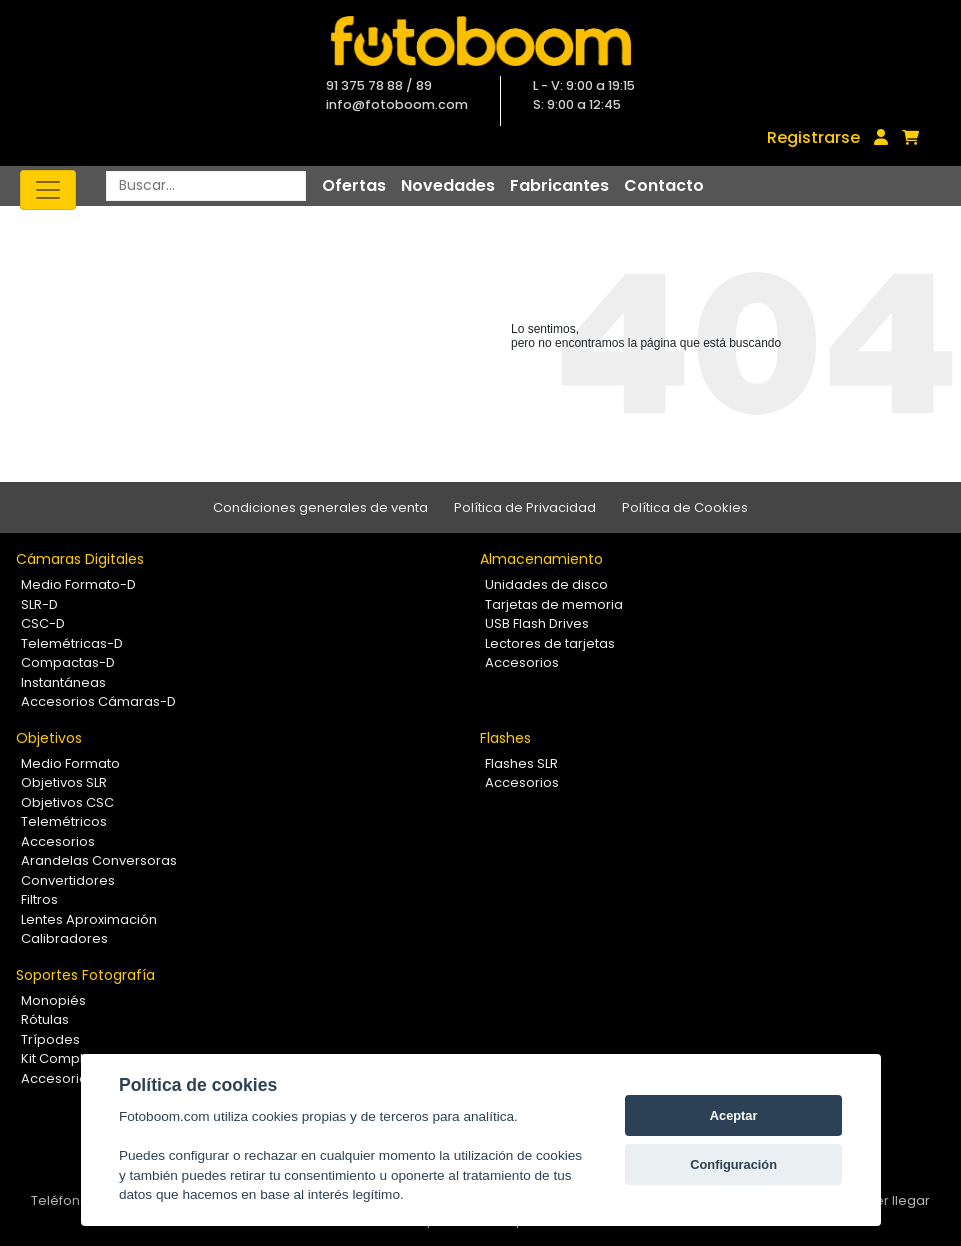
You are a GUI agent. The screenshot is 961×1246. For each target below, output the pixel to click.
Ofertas (354, 185)
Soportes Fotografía (85, 975)
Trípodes (50, 1039)
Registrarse (813, 137)
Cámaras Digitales (80, 559)
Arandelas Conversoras (99, 860)
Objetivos (49, 738)
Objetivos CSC (67, 802)
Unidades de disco (546, 584)
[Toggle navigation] (48, 190)
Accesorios (522, 662)
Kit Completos (66, 1058)
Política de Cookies (685, 507)
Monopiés (53, 1000)
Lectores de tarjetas (550, 643)
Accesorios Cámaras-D (98, 701)
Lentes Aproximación (89, 919)
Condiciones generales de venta (320, 507)
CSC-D (43, 623)
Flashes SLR (521, 763)
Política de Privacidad (525, 507)
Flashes (505, 738)
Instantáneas (63, 682)
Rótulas (45, 1019)
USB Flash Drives (537, 623)
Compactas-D (68, 662)
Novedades (448, 185)
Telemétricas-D (72, 643)
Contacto (664, 185)
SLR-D (39, 604)
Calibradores (64, 938)
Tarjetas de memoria (554, 604)
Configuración (733, 1164)
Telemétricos (64, 821)
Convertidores (68, 880)
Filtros (39, 899)
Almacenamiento (541, 559)
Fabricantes (559, 185)
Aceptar (734, 1115)
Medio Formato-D (78, 584)
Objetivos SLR (64, 782)
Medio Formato (70, 763)
